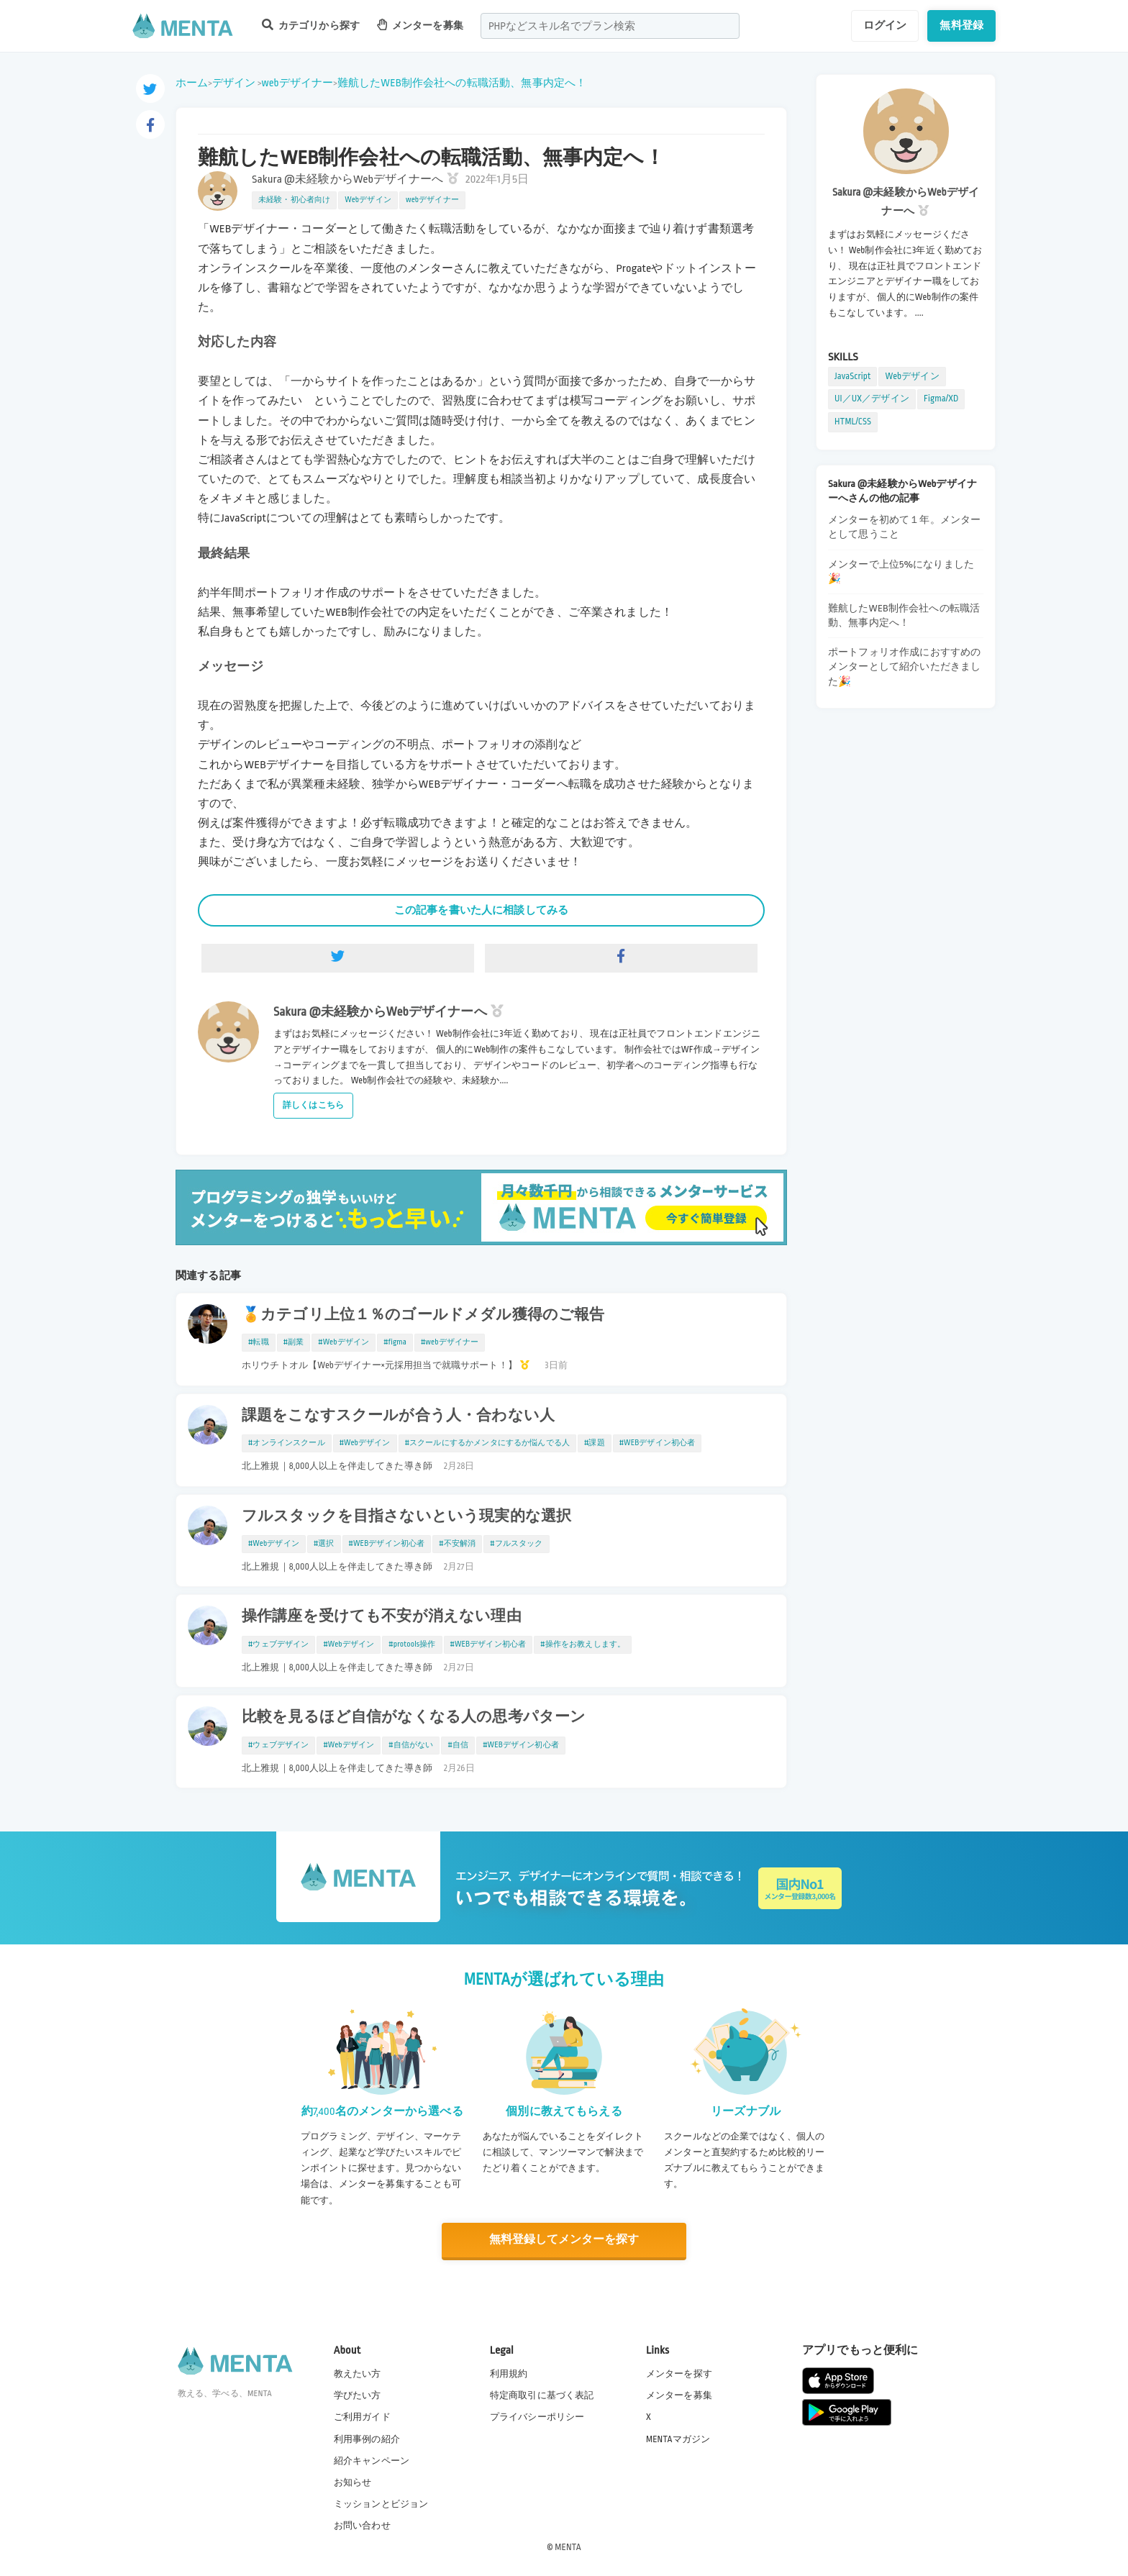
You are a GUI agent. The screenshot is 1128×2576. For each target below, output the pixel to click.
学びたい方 (357, 2395)
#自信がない (410, 1745)
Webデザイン (368, 200)
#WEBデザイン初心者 (657, 1443)
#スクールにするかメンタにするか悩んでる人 (487, 1443)
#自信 (457, 1745)
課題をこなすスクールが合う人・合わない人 (398, 1416)
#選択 (324, 1543)
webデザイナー (297, 82)
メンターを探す (679, 2373)
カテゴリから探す (311, 25)
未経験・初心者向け (294, 200)
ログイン (885, 25)
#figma (394, 1342)
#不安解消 (457, 1543)
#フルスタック (516, 1543)
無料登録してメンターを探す (564, 2240)
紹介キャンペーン (371, 2460)
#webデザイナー (449, 1342)
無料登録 (961, 25)
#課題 (594, 1443)
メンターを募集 (420, 25)
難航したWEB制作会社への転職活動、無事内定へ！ (462, 82)
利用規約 (509, 2373)
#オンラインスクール (286, 1443)
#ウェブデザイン (278, 1644)
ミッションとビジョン (381, 2503)
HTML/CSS (852, 422)
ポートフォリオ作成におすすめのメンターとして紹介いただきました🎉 (904, 666)
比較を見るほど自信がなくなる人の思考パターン (414, 1717)
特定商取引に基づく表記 (542, 2395)
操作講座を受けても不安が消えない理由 (382, 1616)
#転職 (258, 1342)
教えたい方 (357, 2373)
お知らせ (353, 2482)
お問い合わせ (362, 2525)
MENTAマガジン (678, 2438)
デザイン (234, 82)
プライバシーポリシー (537, 2416)
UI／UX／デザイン (871, 398)
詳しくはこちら (313, 1105)
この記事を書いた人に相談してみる (481, 910)
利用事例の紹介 (367, 2438)
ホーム (192, 82)
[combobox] (610, 26)
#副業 (293, 1342)
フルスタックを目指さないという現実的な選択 (406, 1516)
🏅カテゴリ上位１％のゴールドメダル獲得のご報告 (423, 1315)
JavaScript (852, 376)
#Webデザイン (343, 1342)
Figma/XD (941, 398)
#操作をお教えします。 (582, 1644)
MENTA (568, 2546)
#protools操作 (411, 1644)
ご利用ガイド (362, 2416)
